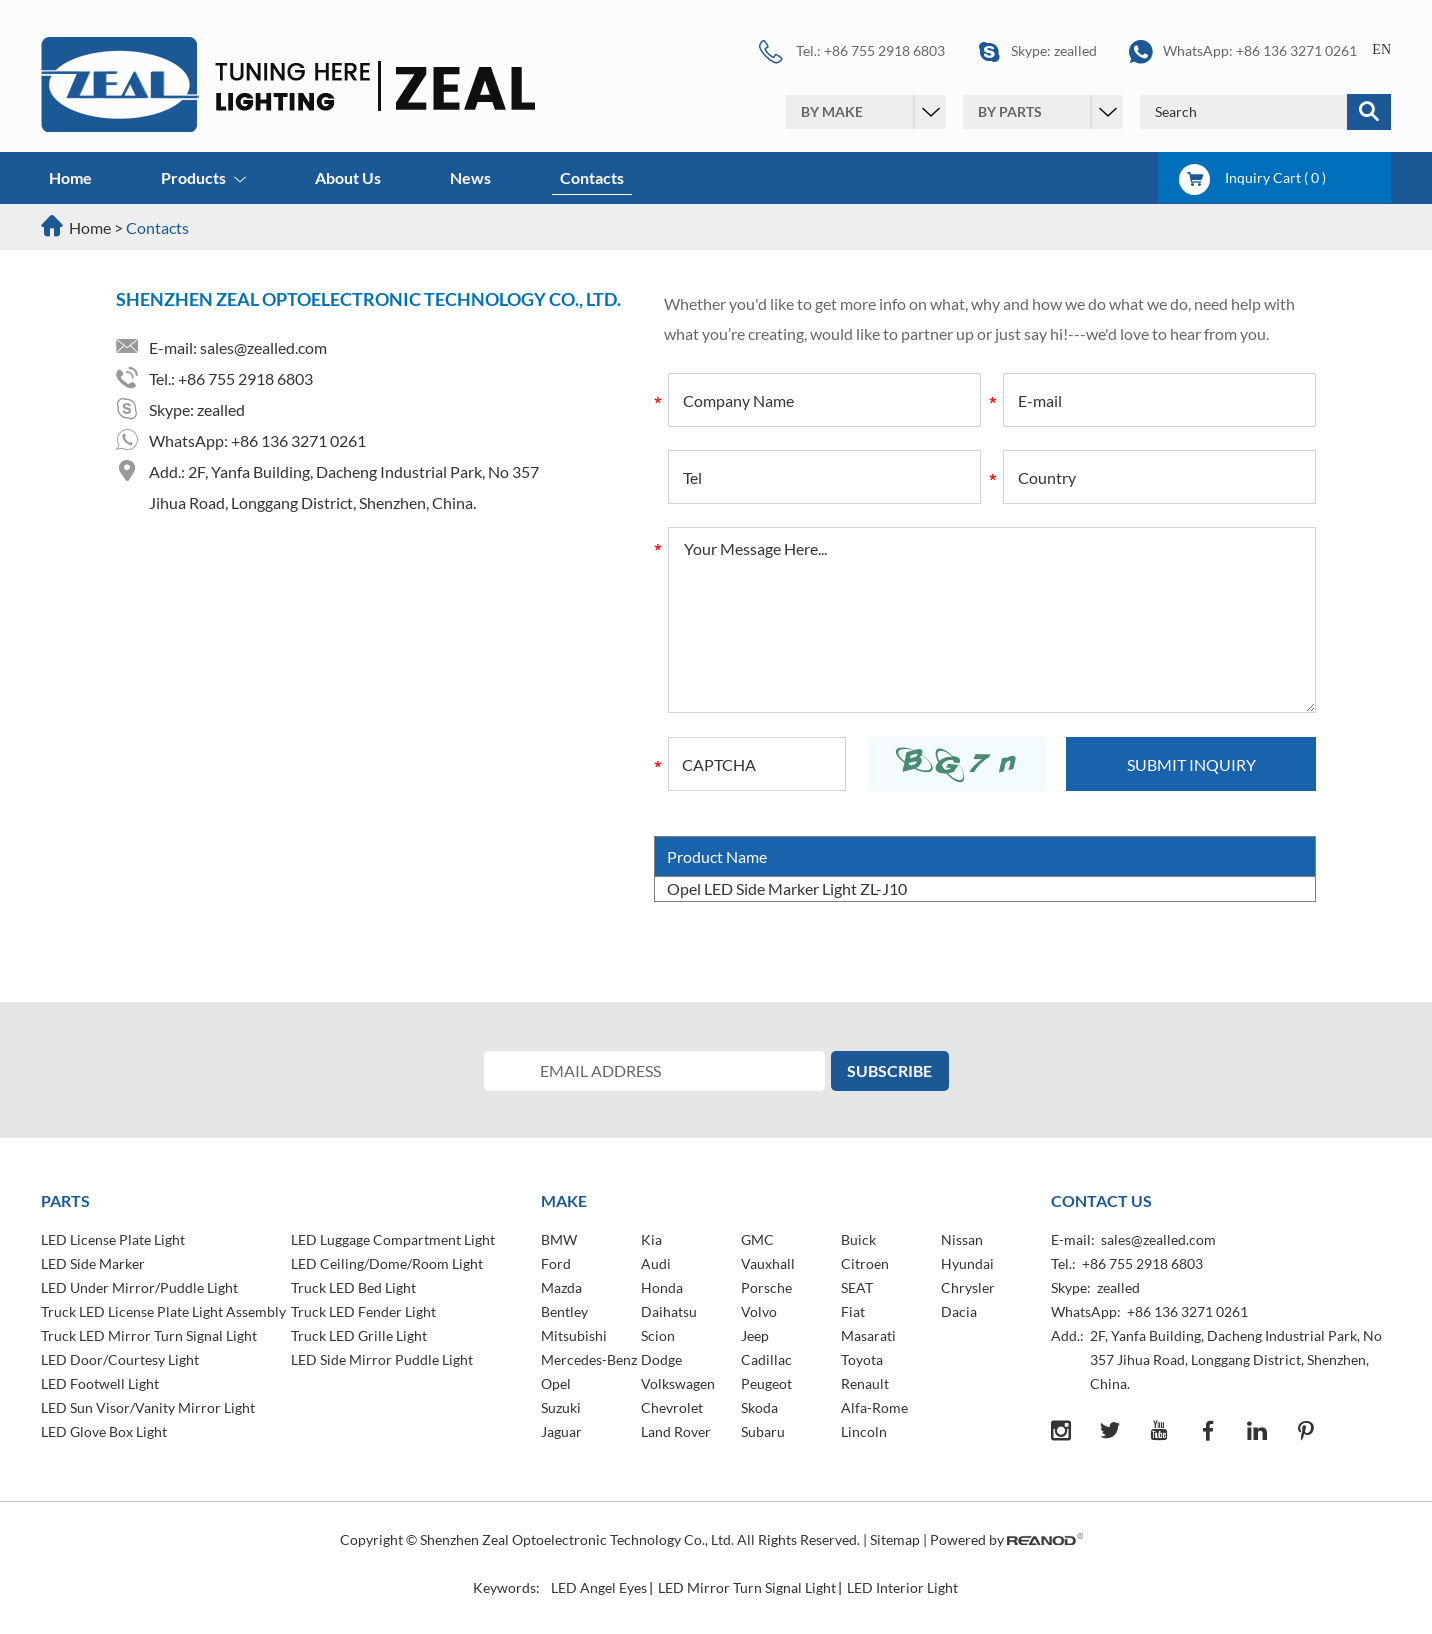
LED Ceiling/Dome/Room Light (387, 1263)
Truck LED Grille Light (359, 1335)
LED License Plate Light (113, 1239)
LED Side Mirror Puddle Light (382, 1359)
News (470, 177)
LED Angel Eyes (599, 1587)
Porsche (766, 1287)
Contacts (592, 177)
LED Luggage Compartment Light (393, 1239)
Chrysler (968, 1287)
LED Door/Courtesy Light (120, 1359)
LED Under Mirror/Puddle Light (139, 1287)
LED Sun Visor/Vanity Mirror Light (148, 1407)
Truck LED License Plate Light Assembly (163, 1311)
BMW (559, 1239)
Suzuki (561, 1407)
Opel (556, 1383)
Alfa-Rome (874, 1407)
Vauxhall (768, 1263)
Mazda (561, 1287)
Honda (662, 1287)
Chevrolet (672, 1407)
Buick (858, 1239)
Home (70, 177)
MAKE (564, 1200)
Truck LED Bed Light (353, 1287)
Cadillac (766, 1359)
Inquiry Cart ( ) (1252, 177)
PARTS (65, 1200)
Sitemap (895, 1539)
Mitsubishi (574, 1335)
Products (203, 180)
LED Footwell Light (100, 1383)
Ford (556, 1263)
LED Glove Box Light (104, 1431)
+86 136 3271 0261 (1296, 50)
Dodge (661, 1359)
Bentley (564, 1311)
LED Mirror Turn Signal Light (747, 1587)
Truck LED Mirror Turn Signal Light (149, 1335)
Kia (651, 1239)
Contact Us (1101, 1200)
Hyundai (967, 1263)
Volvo (759, 1311)
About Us (348, 177)
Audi (656, 1263)
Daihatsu (669, 1311)
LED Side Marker (93, 1263)
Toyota (862, 1359)
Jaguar (561, 1431)
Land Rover (676, 1431)
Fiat (853, 1311)
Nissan (962, 1239)
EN (1381, 49)
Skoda (759, 1407)
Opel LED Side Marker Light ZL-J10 (787, 888)
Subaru (763, 1431)
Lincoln (864, 1431)
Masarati (868, 1335)
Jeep (755, 1335)
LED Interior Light (902, 1587)
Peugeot (766, 1383)
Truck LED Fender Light (363, 1311)
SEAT (857, 1287)
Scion (658, 1335)
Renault (865, 1383)
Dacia (959, 1311)
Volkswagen (678, 1383)
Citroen (865, 1263)
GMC (757, 1239)
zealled (1075, 50)
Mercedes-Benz (589, 1359)
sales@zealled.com (263, 347)
